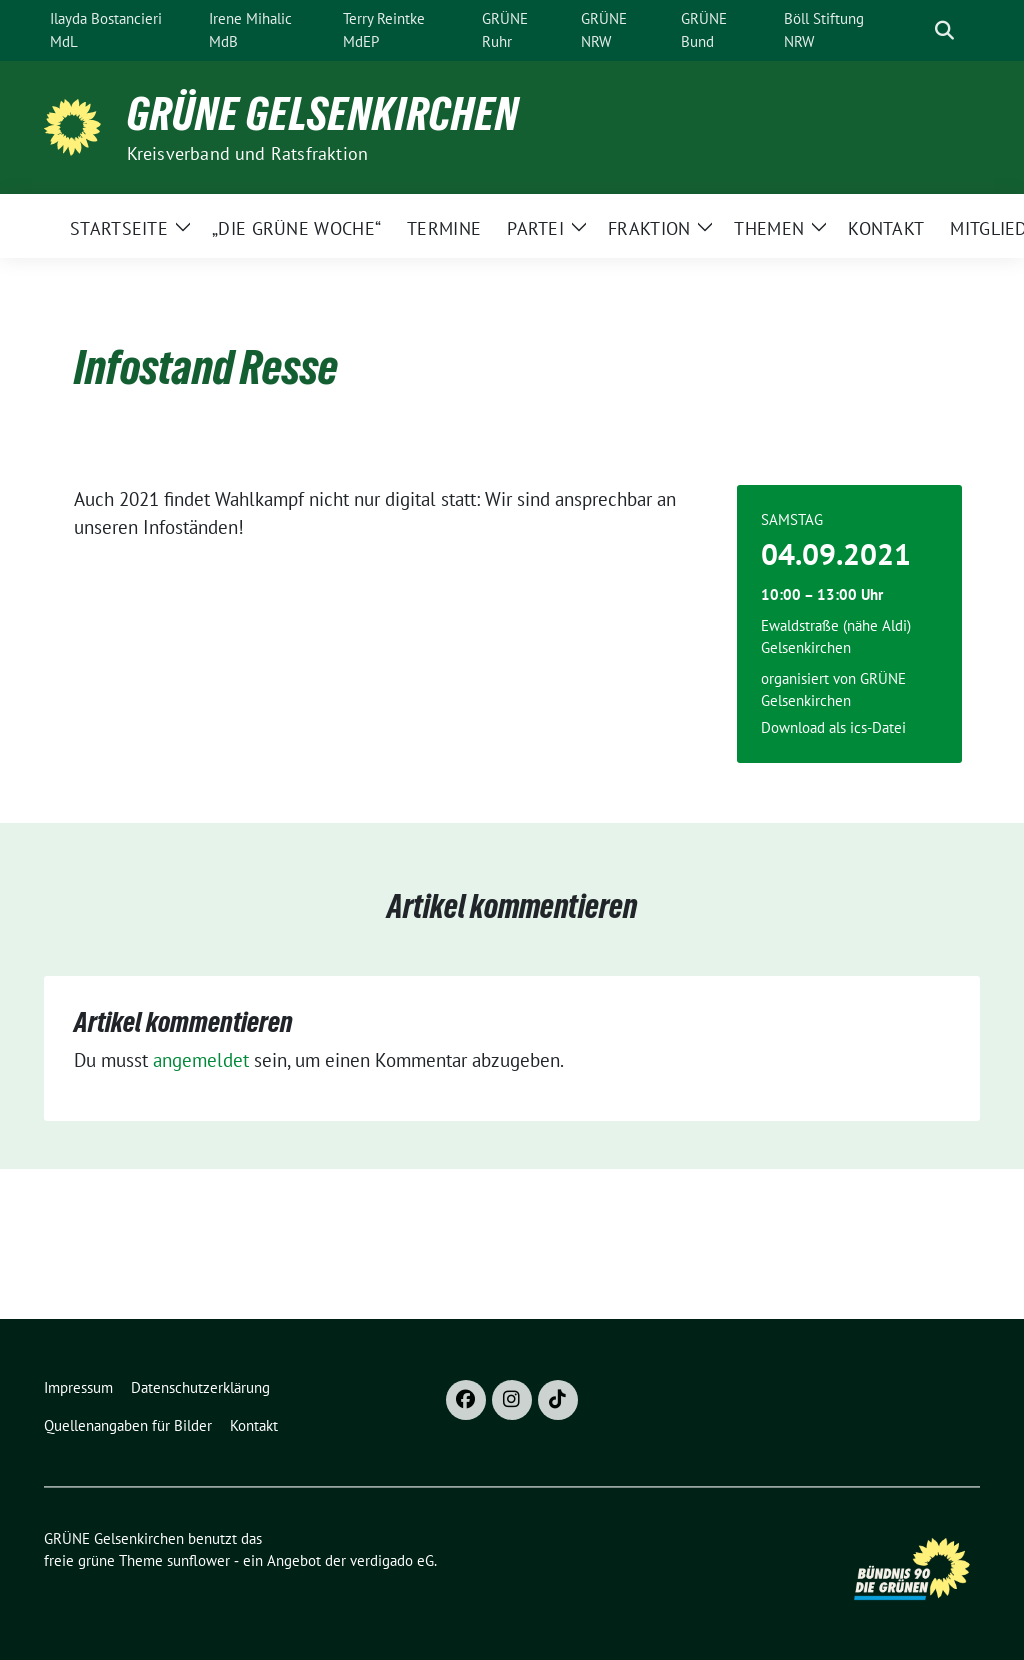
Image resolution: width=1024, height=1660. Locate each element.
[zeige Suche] (944, 30)
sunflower (198, 1560)
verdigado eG (392, 1560)
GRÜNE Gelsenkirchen (323, 114)
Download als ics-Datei (833, 727)
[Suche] (916, 30)
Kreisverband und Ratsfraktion (248, 153)
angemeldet (201, 1060)
